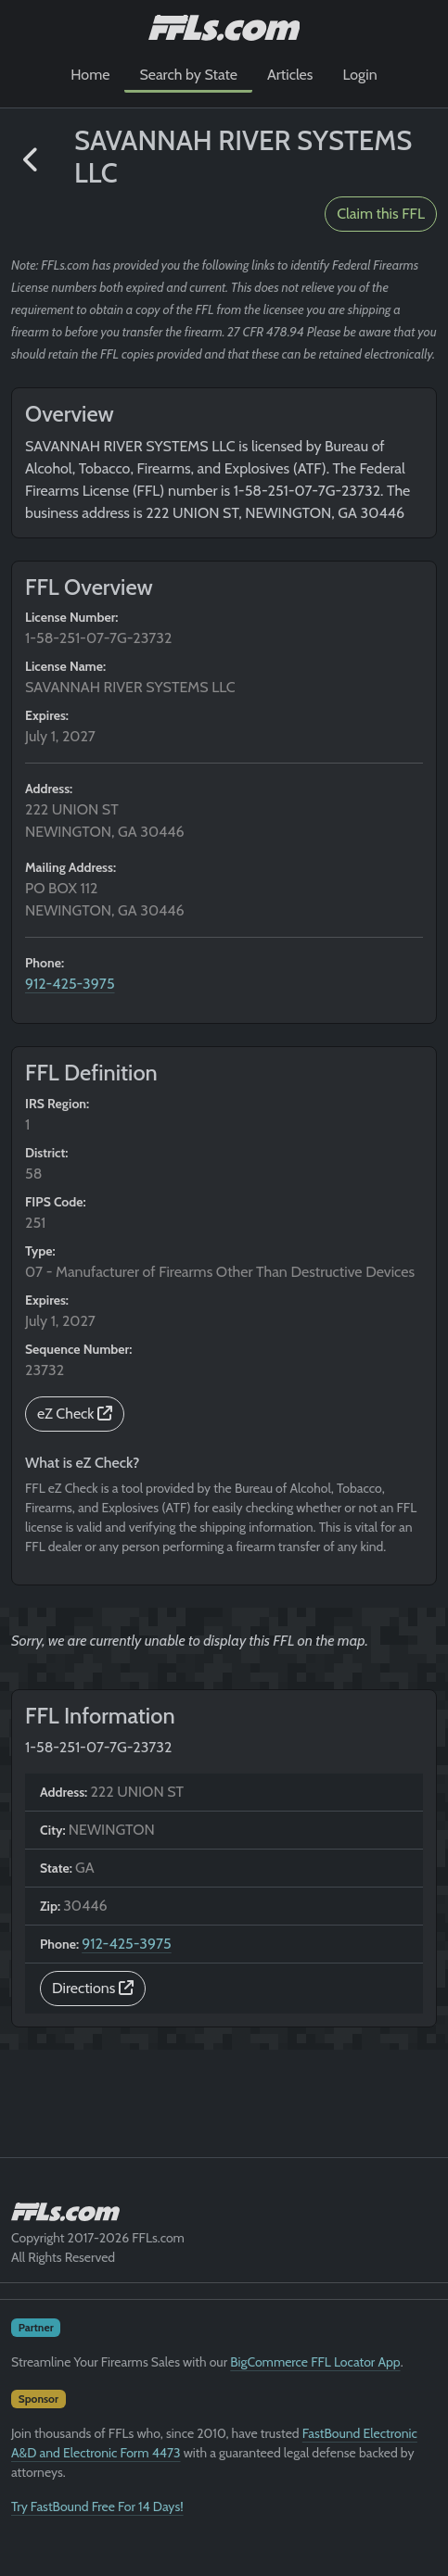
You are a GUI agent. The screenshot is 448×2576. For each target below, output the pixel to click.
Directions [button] (93, 1988)
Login (359, 74)
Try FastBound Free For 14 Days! (97, 2506)
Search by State (188, 74)
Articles (290, 74)
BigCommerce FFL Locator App (315, 2362)
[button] (31, 160)
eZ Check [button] (74, 1413)
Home (89, 74)
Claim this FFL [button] (381, 213)
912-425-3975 (70, 983)
